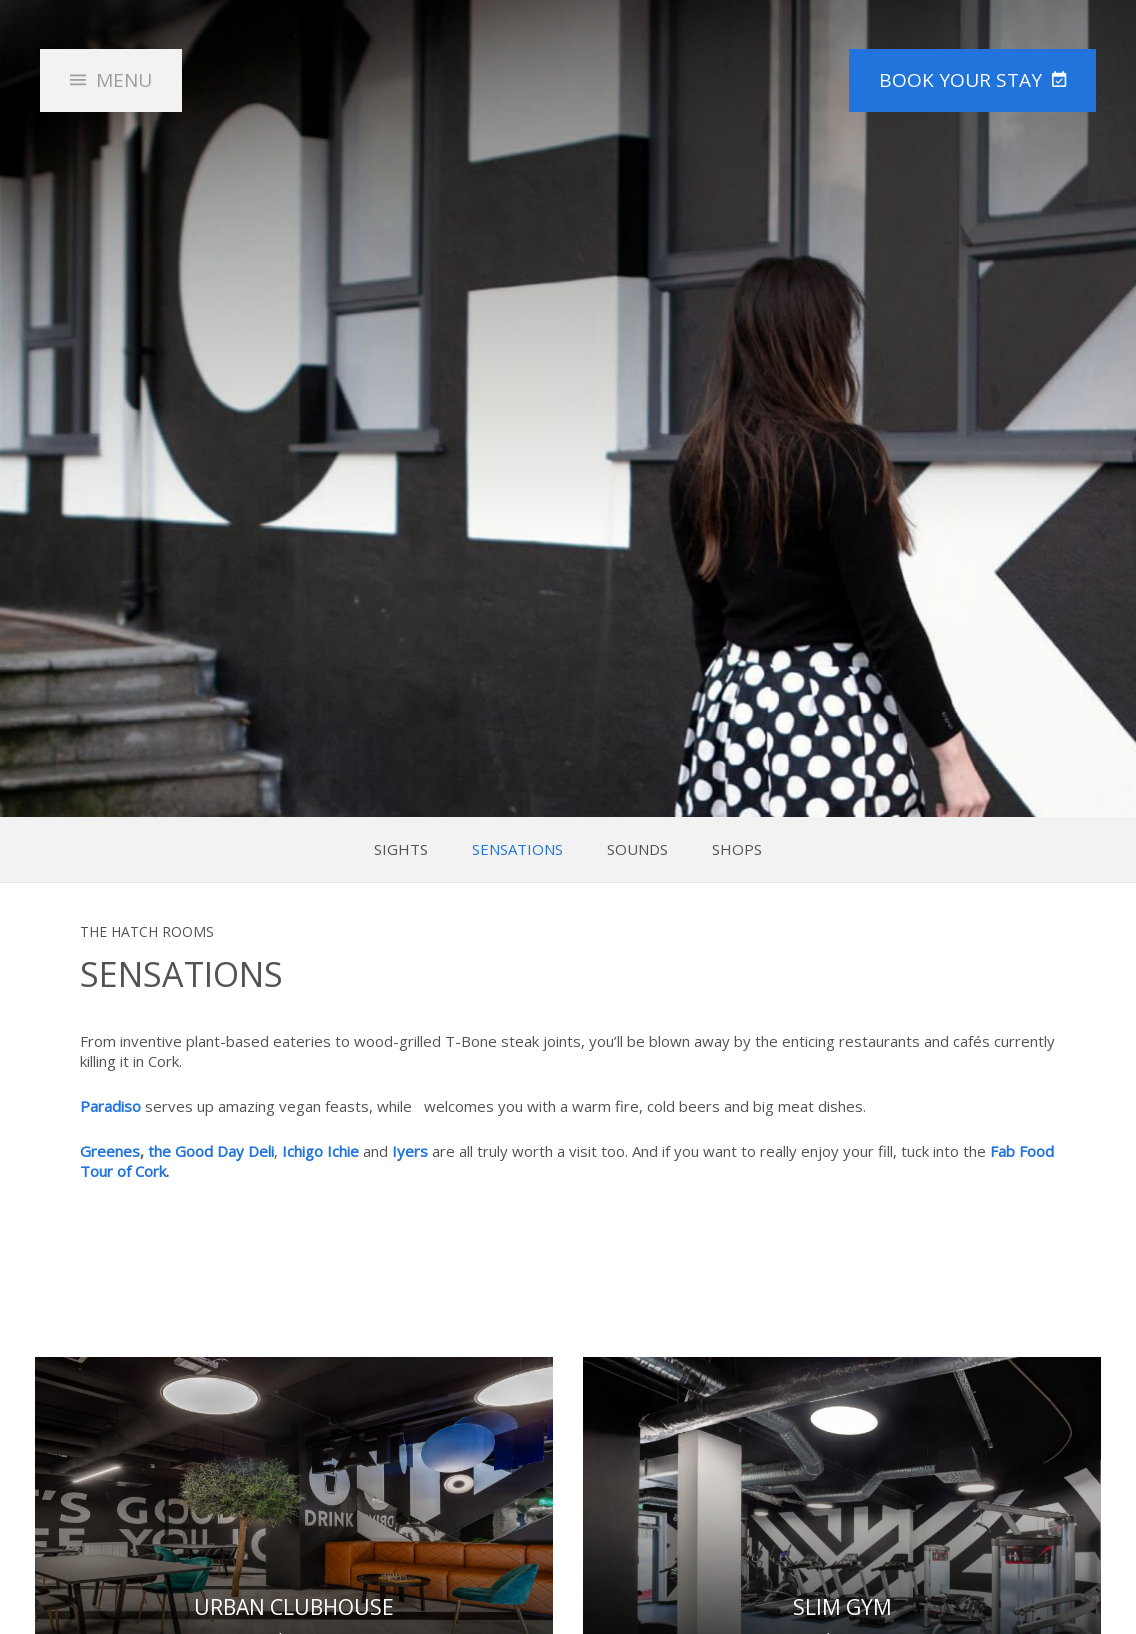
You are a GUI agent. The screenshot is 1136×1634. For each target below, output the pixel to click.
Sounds (637, 849)
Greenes (110, 1151)
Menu (124, 80)
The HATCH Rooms (568, 104)
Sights (401, 849)
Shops (737, 849)
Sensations (517, 849)
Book (960, 80)
